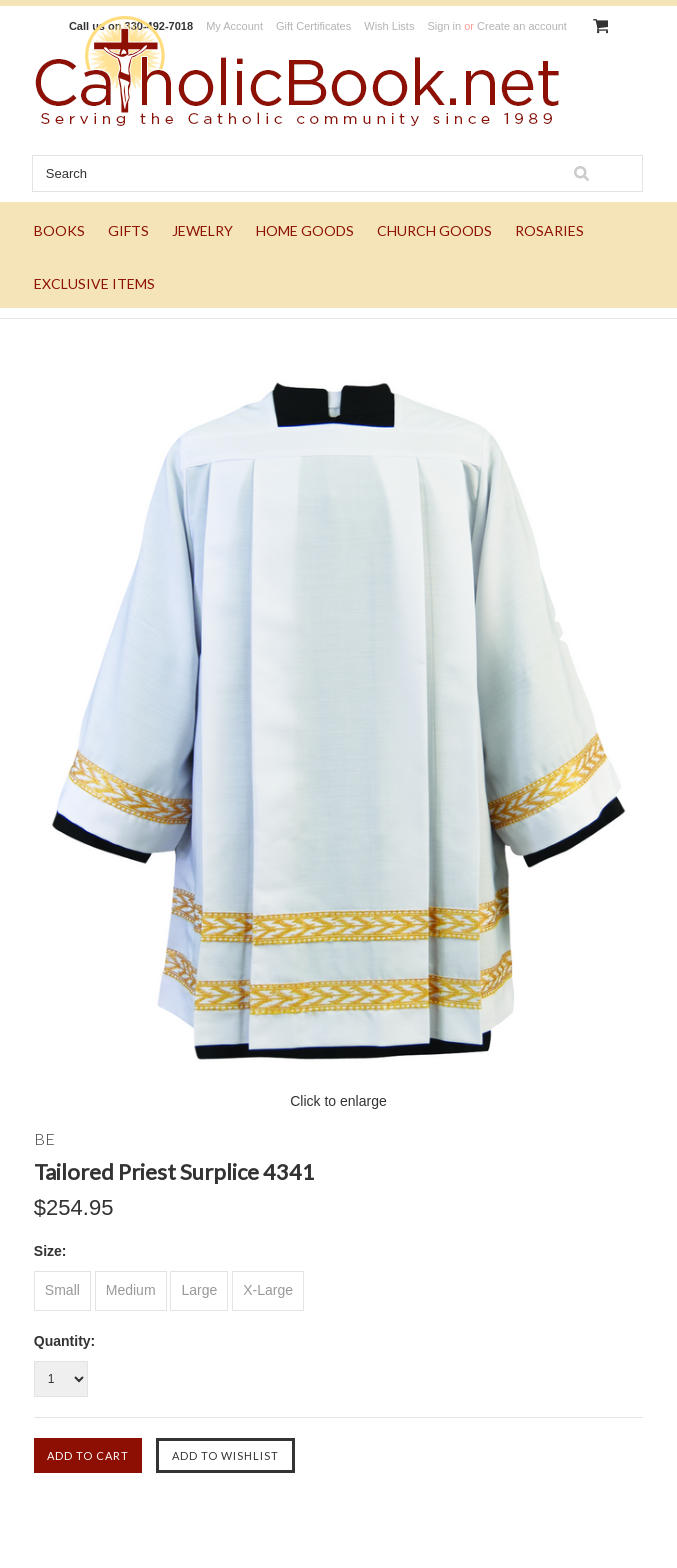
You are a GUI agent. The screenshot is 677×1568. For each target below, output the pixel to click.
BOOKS (59, 230)
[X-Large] (268, 1291)
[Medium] (131, 1291)
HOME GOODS (305, 230)
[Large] (199, 1291)
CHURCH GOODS (434, 230)
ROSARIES (549, 230)
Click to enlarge (338, 1101)
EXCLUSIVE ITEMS (94, 283)
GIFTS (128, 230)
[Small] (62, 1291)
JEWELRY (202, 230)
